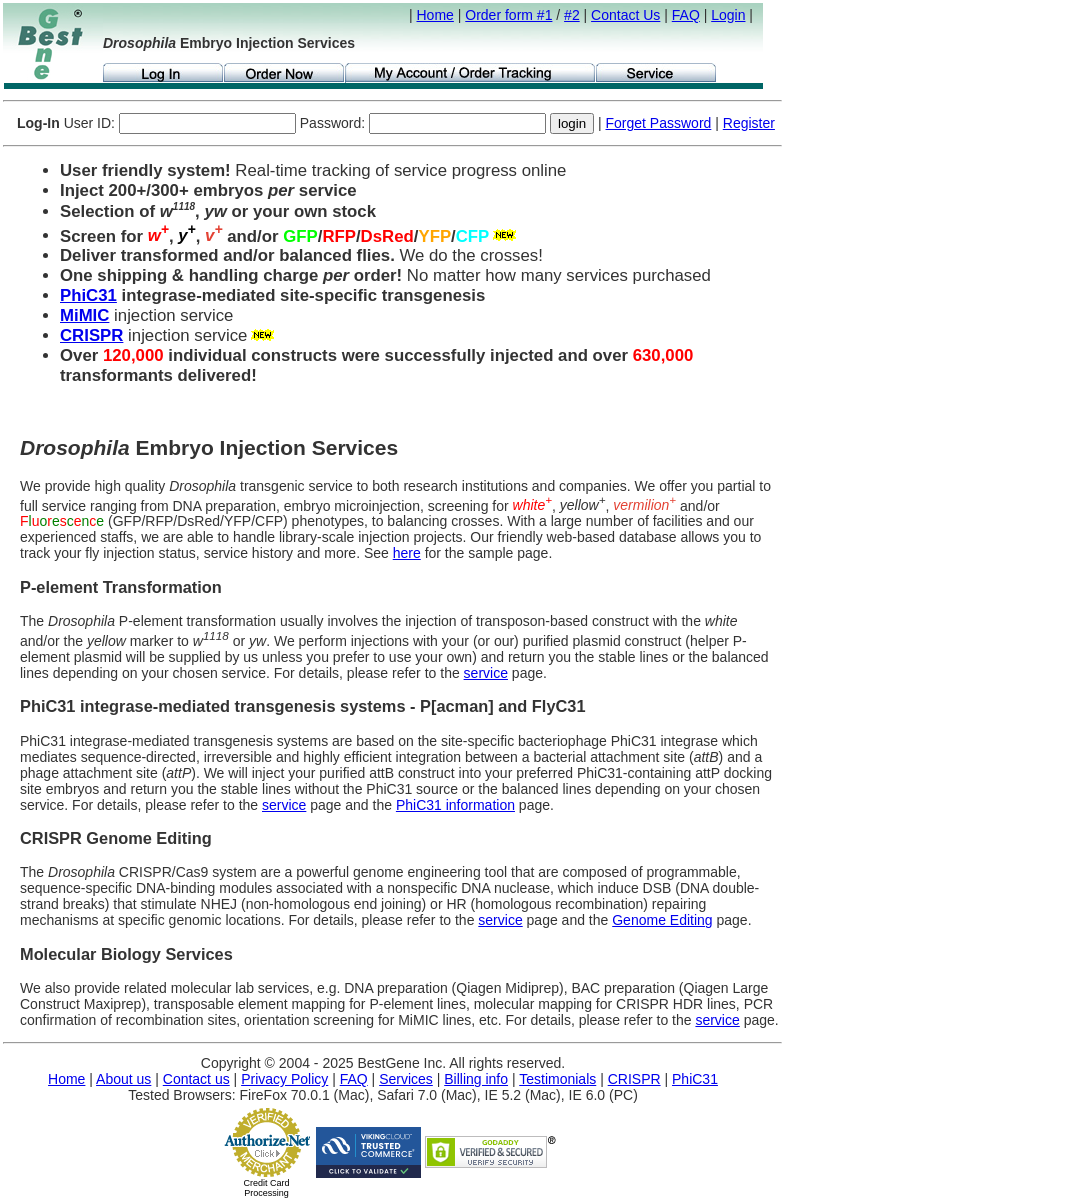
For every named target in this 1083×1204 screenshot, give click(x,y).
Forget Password (659, 123)
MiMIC (84, 315)
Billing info (476, 1079)
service (486, 673)
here (407, 553)
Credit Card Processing (266, 1188)
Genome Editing (662, 920)
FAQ (686, 15)
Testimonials (557, 1079)
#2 (572, 15)
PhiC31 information (455, 805)
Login (728, 15)
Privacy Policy (284, 1079)
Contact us (196, 1079)
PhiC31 (88, 295)
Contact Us (625, 15)
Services (406, 1079)
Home (435, 15)
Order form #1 (508, 15)
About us (123, 1079)
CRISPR (91, 335)
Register (749, 123)
